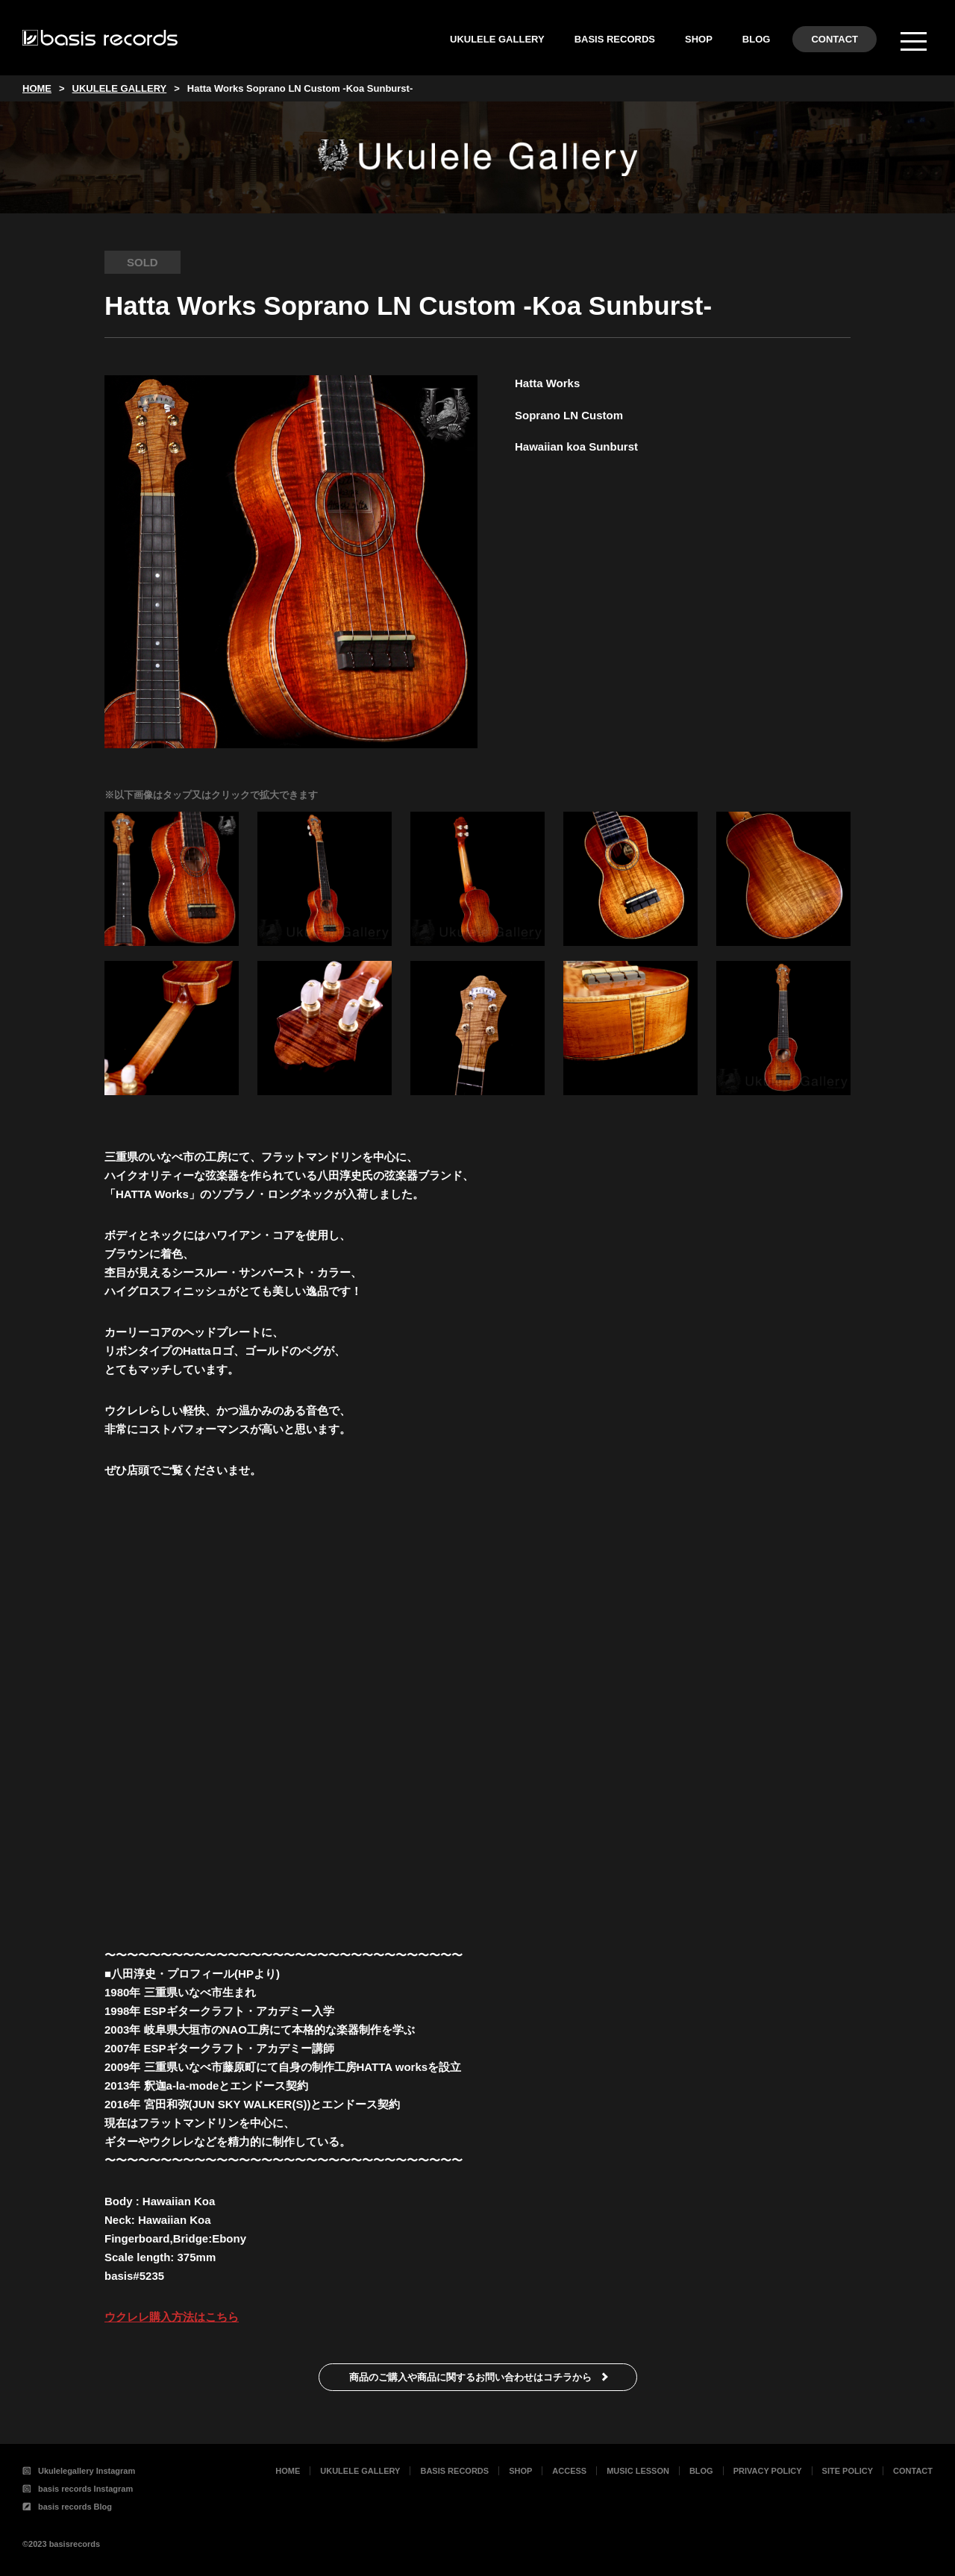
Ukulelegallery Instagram (78, 2470)
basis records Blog (67, 2506)
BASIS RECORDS (614, 39)
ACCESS (569, 2470)
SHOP (699, 39)
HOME (287, 2470)
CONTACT (834, 39)
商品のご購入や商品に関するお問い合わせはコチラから (470, 2377)
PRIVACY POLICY (767, 2470)
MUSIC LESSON (638, 2470)
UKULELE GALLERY (497, 39)
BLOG (756, 39)
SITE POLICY (847, 2470)
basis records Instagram (77, 2488)
